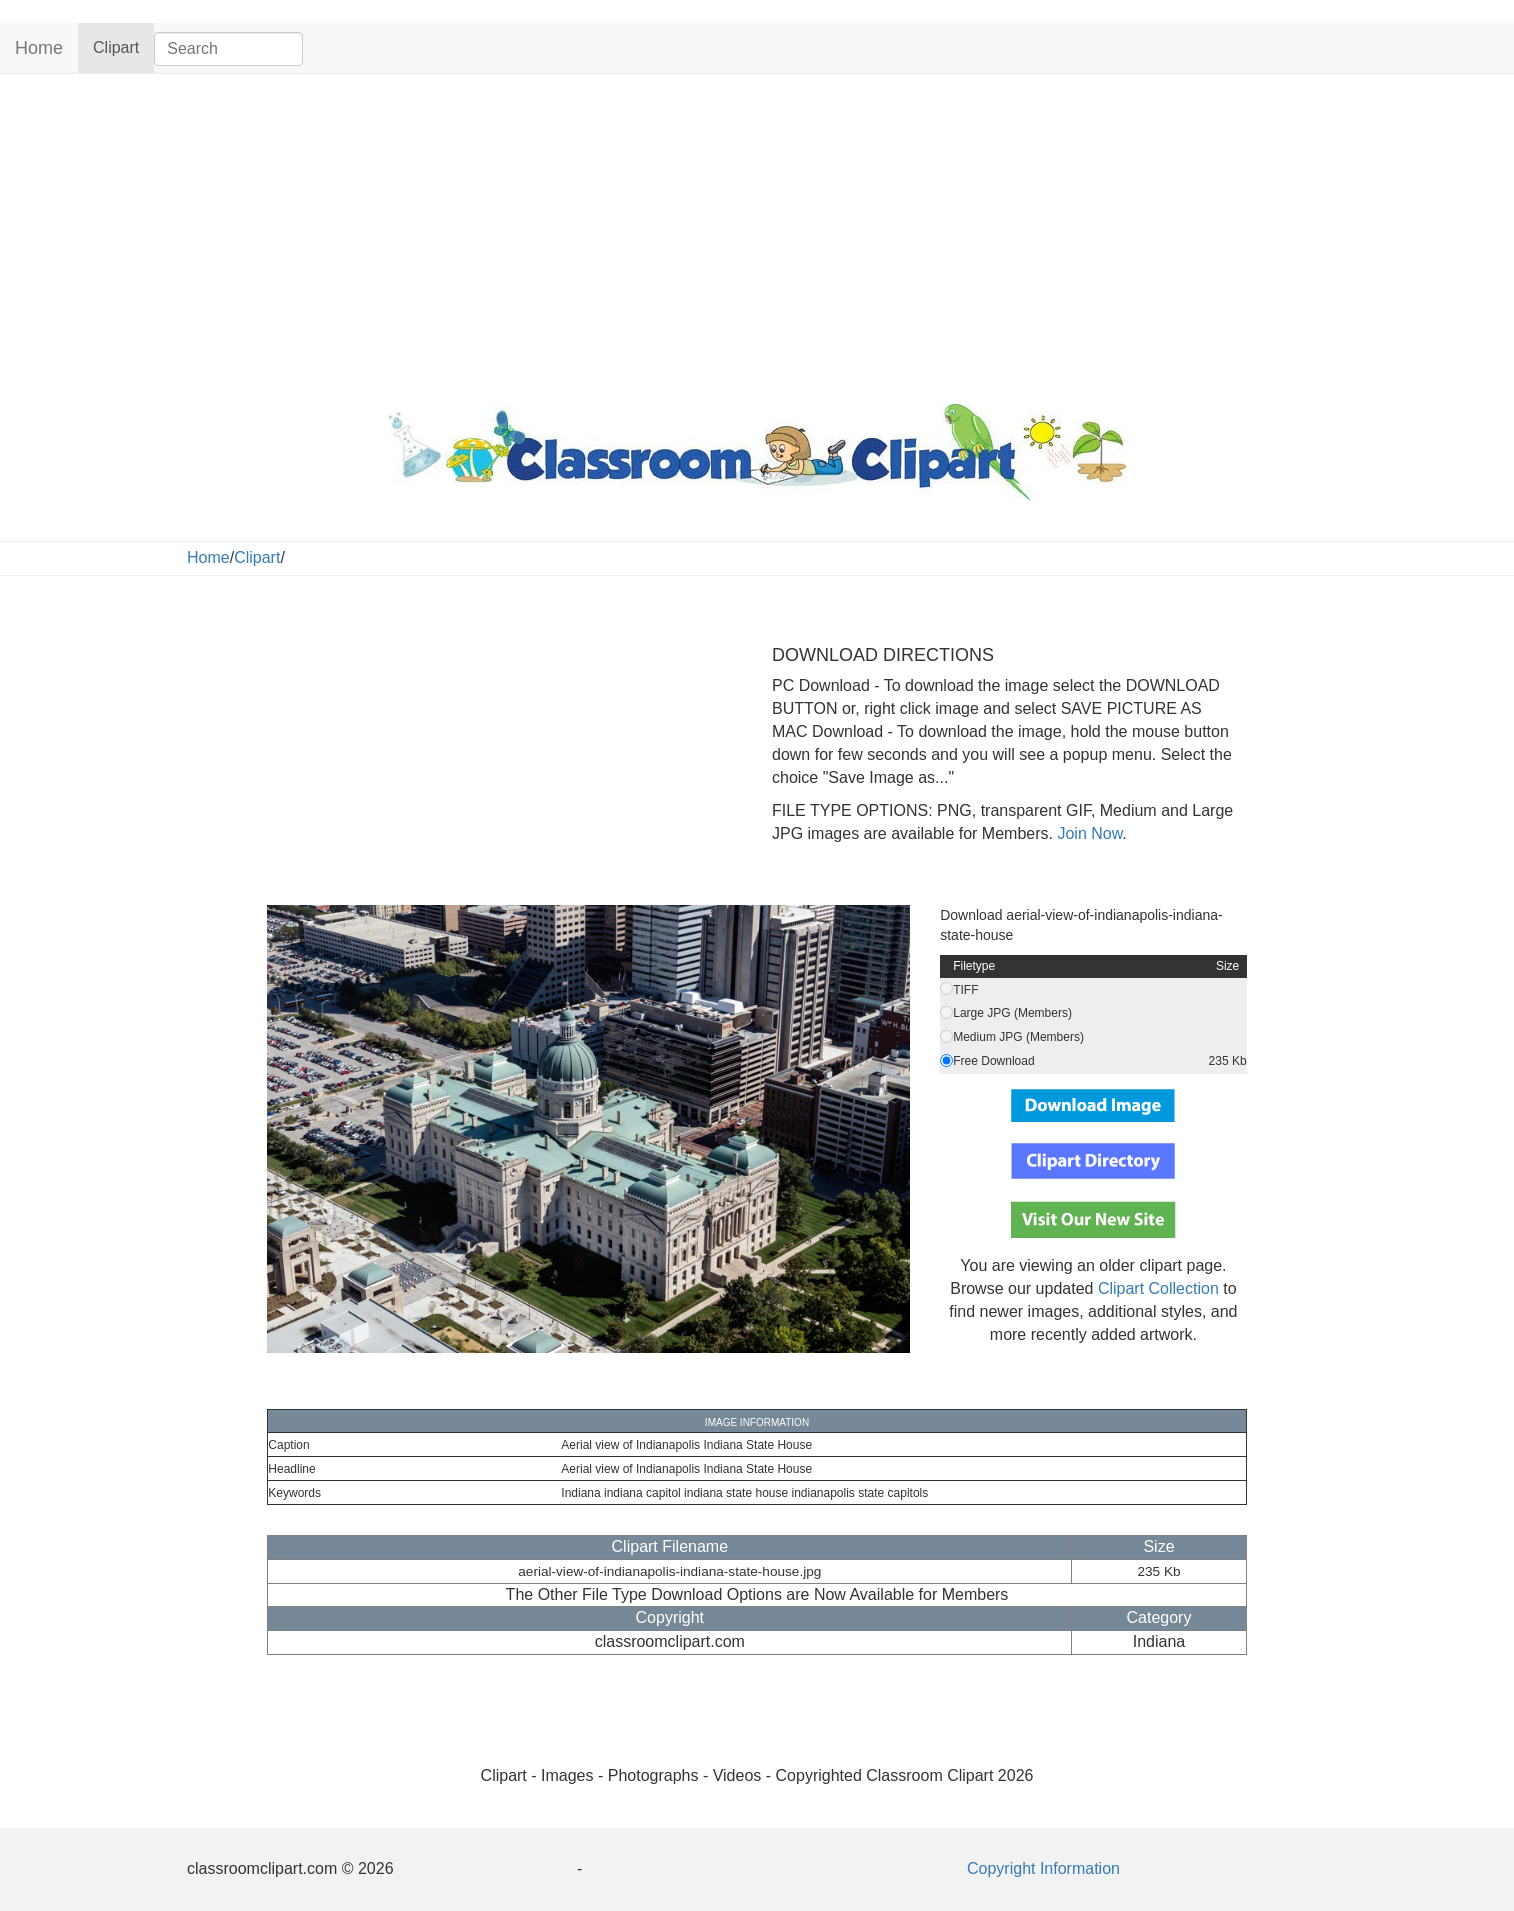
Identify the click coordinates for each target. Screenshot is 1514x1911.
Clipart (123, 46)
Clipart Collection (1158, 1288)
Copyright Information (1043, 1868)
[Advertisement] (757, 234)
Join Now (1087, 833)
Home (39, 48)
